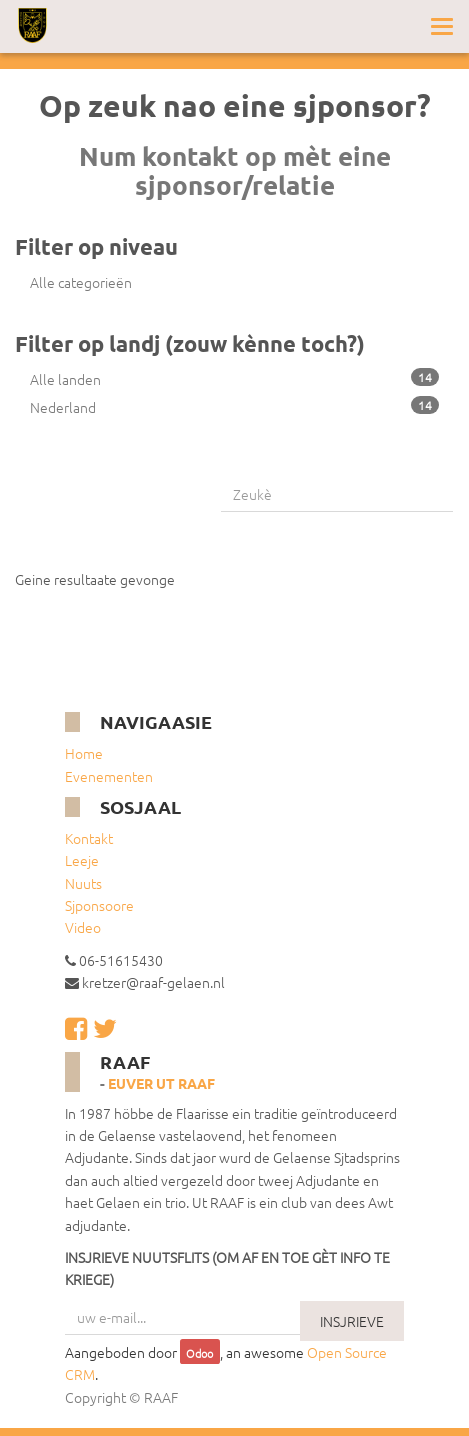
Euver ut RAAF (161, 1083)
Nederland (234, 406)
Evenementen (109, 776)
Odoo (199, 1353)
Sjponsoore (99, 905)
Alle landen (234, 378)
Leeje (82, 860)
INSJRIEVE (352, 1321)
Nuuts (83, 883)
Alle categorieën (81, 282)
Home (84, 753)
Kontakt (89, 838)
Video (83, 927)
